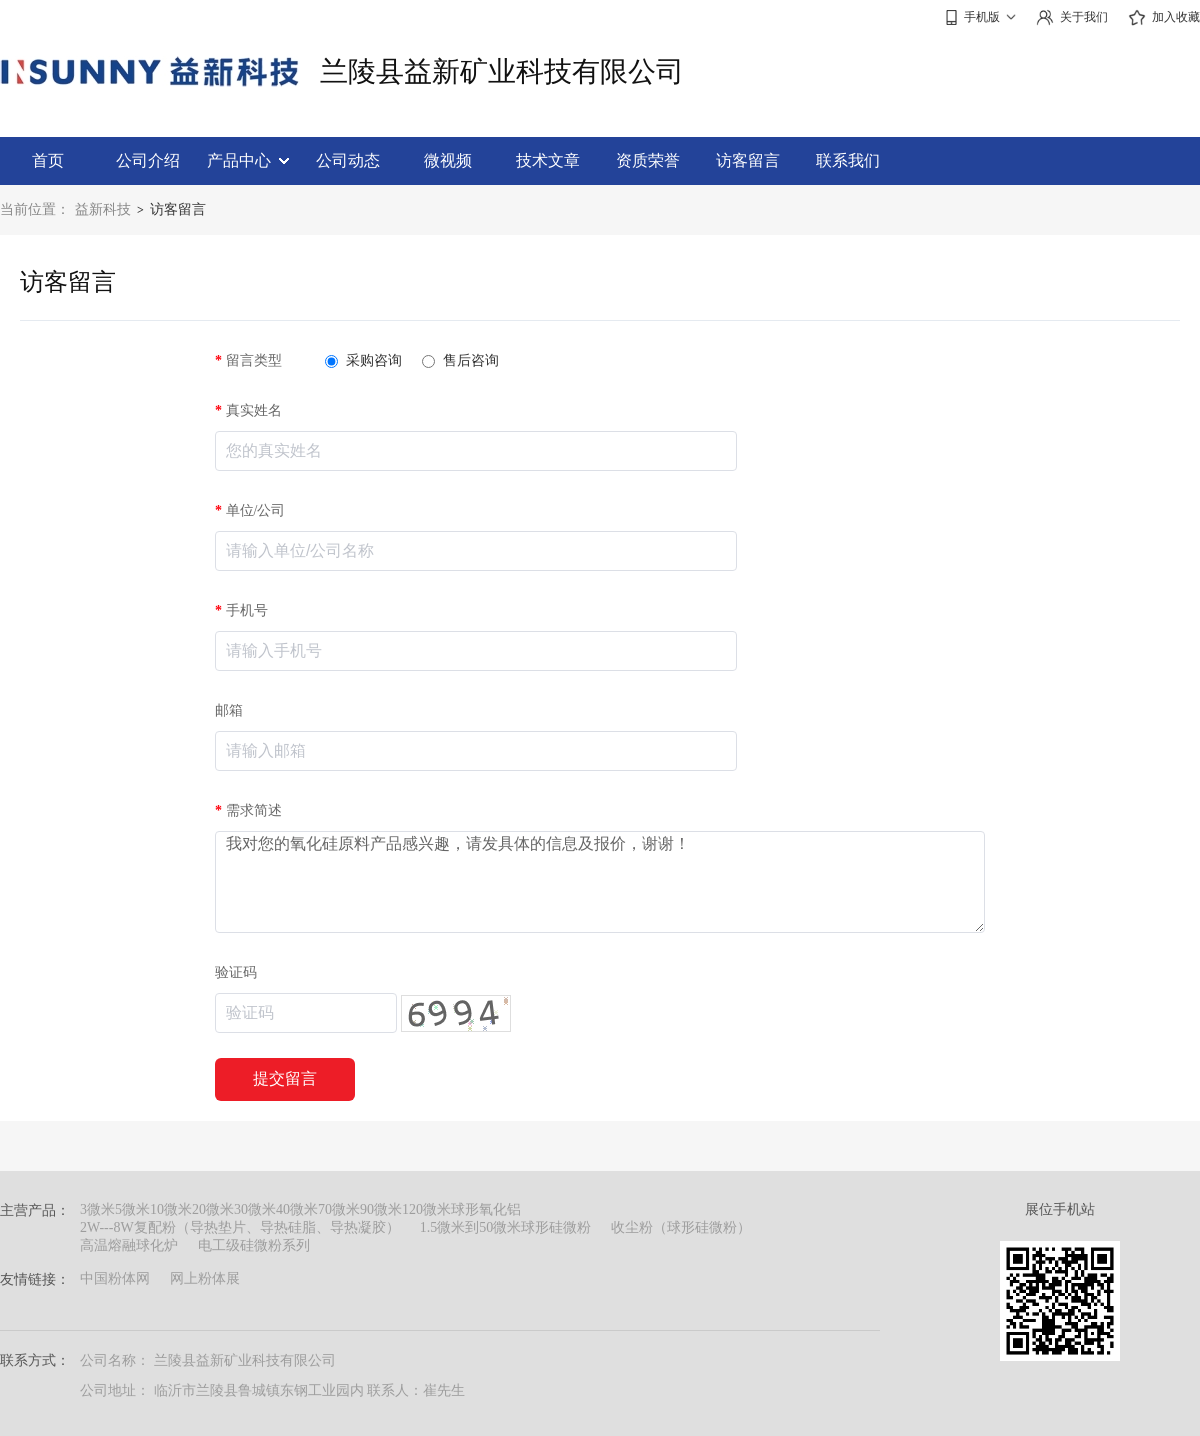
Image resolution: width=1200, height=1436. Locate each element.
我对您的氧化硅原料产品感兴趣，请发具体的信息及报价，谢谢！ (600, 882)
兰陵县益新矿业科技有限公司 (502, 71)
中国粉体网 (115, 1278)
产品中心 (248, 160)
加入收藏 (1164, 18)
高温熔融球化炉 (129, 1245)
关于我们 (1072, 17)
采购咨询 (363, 360)
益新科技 (103, 209)
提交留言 (285, 1078)
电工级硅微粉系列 (254, 1245)
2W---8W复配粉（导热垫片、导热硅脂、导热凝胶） (240, 1227)
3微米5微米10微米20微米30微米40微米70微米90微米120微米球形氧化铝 (300, 1209)
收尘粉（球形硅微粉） (681, 1227)
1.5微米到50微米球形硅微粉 (506, 1227)
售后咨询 (460, 360)
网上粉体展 (205, 1278)
